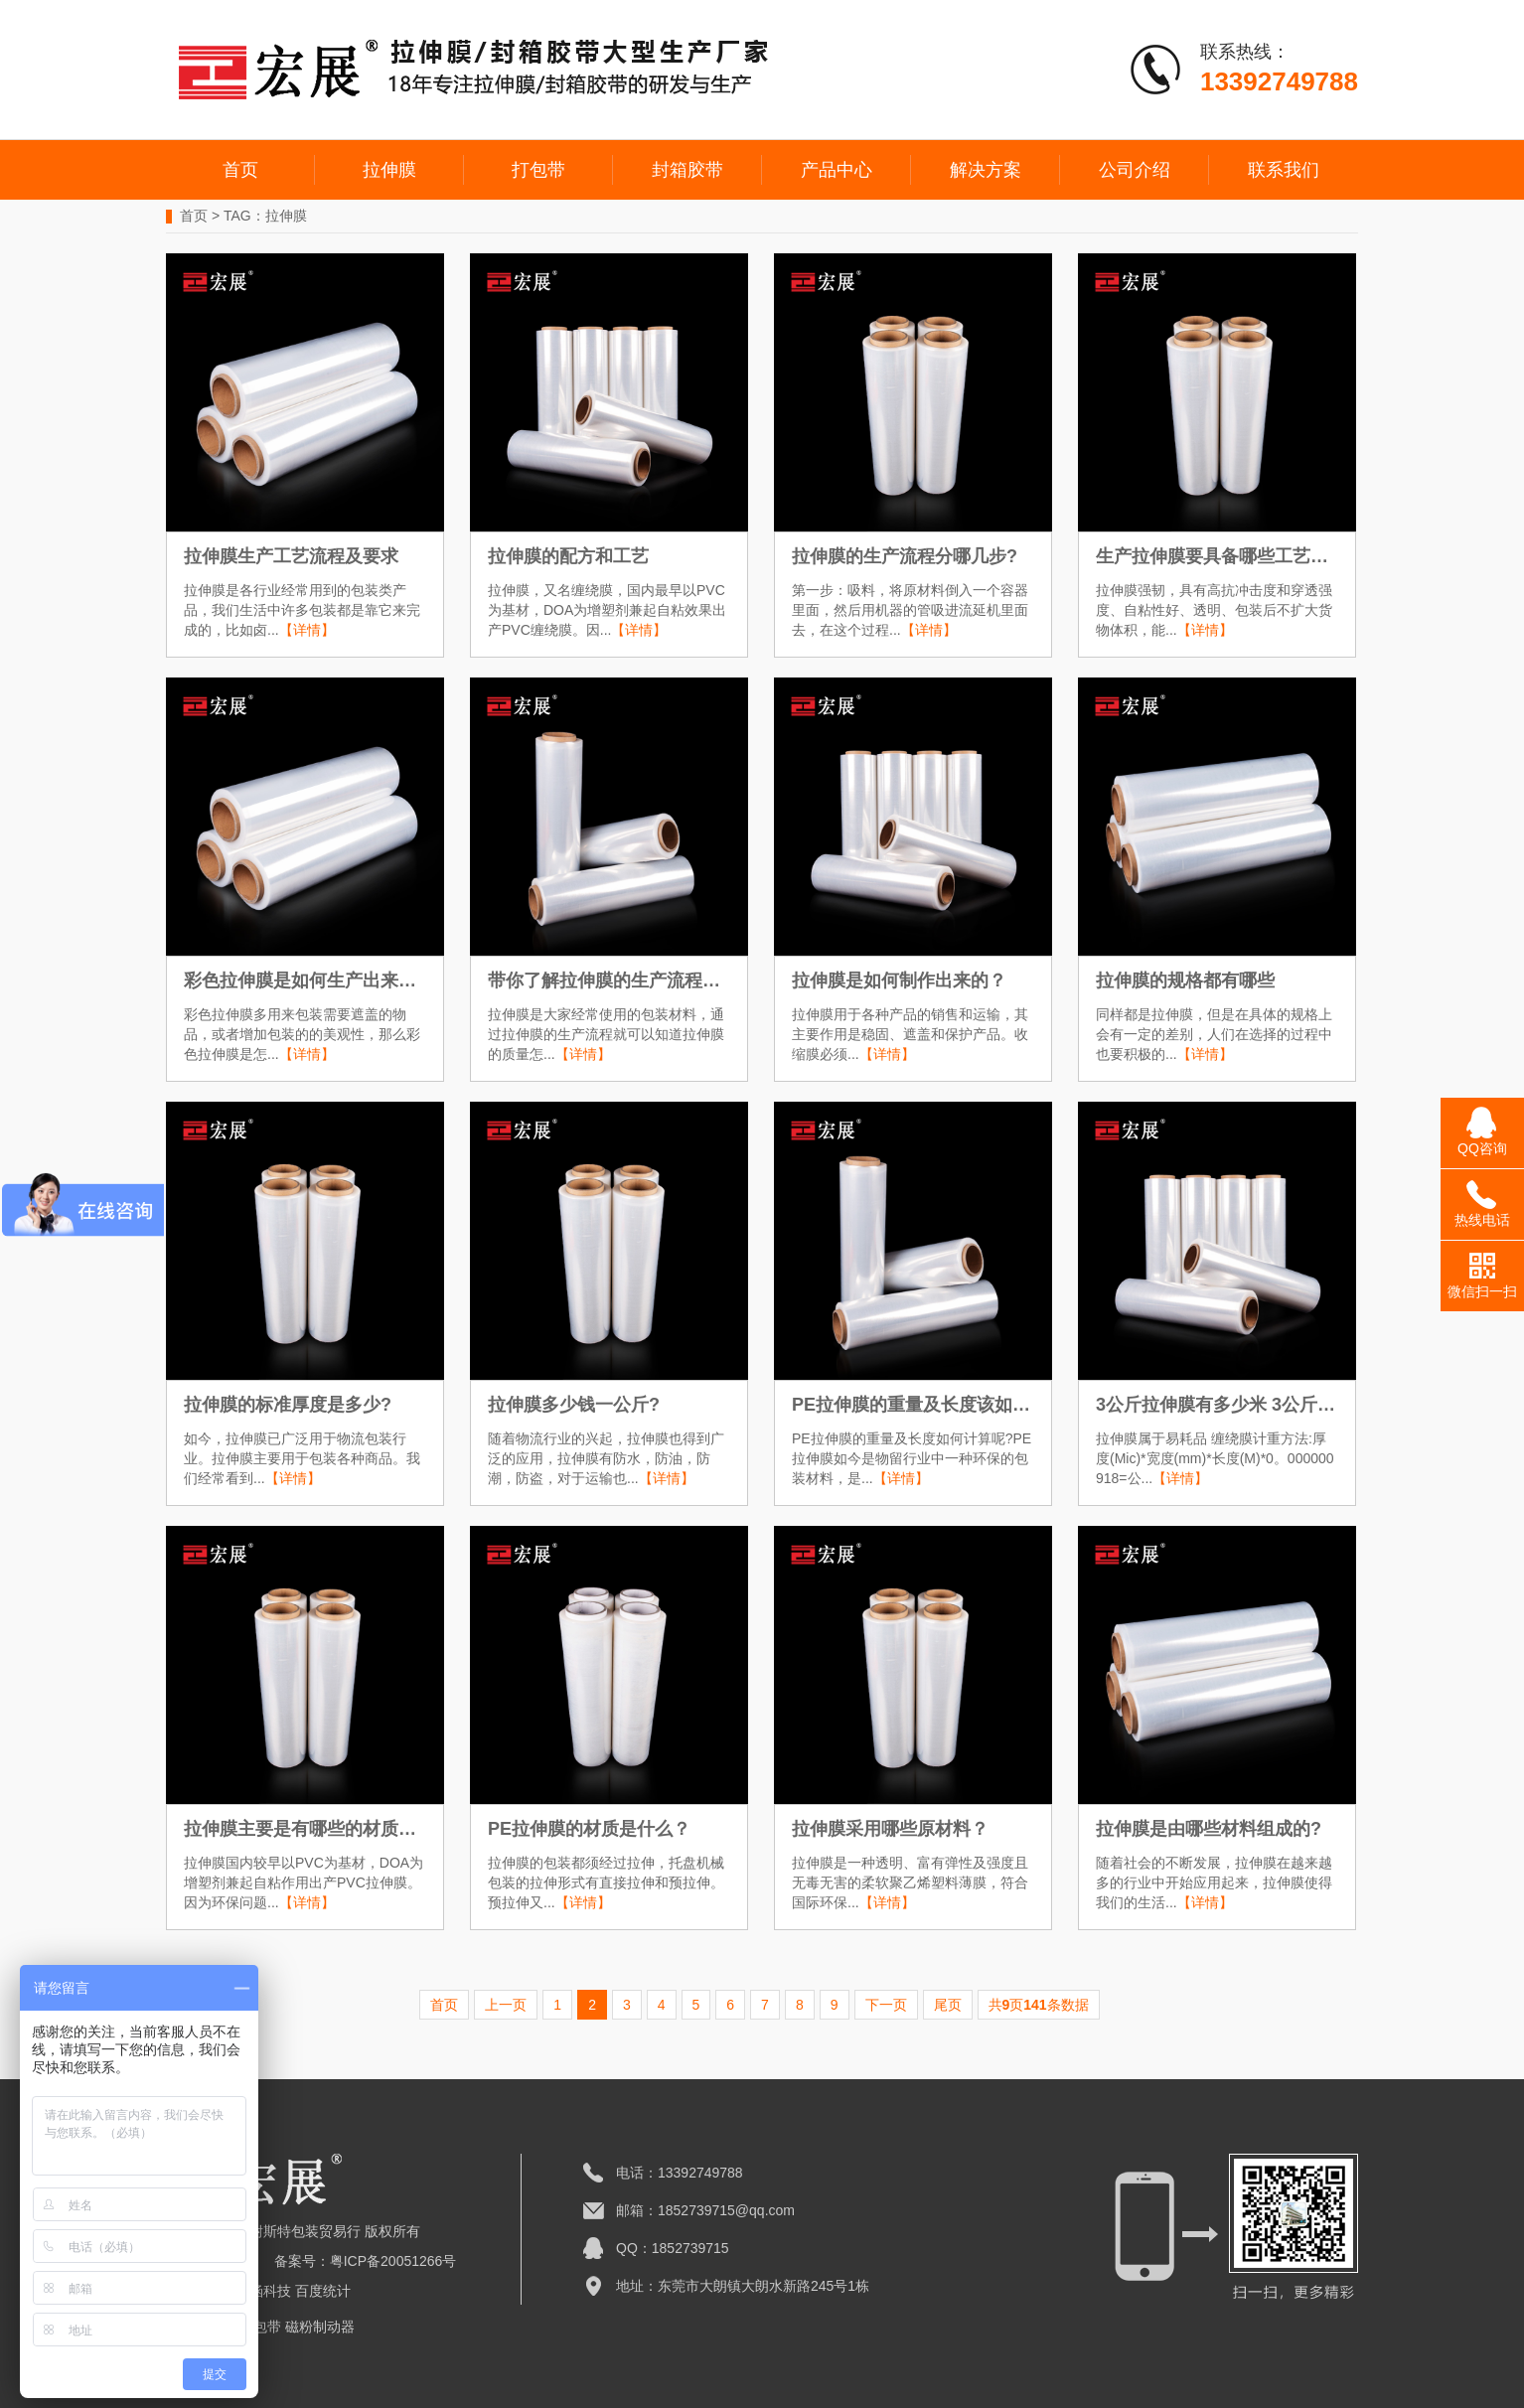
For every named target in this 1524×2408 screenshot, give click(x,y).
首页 (240, 170)
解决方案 (985, 170)
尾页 (948, 2005)
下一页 (886, 2005)
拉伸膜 (389, 170)
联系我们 (1283, 170)
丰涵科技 (263, 2291)
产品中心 (836, 170)
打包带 (538, 170)
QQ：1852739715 (672, 2248)
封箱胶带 (687, 170)
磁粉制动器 (320, 2326)
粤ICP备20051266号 (393, 2261)
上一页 (506, 2005)
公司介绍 (1134, 170)
